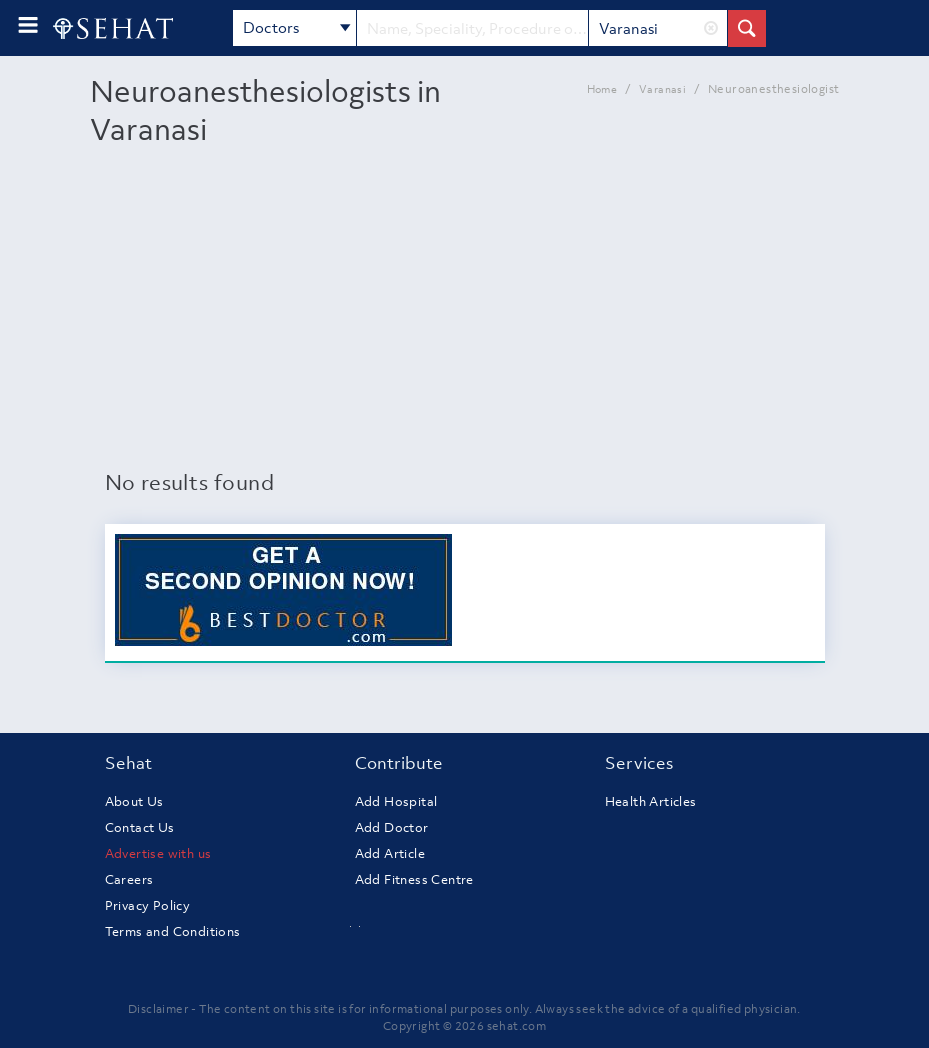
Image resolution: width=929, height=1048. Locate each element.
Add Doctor (392, 827)
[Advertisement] (465, 317)
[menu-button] (28, 25)
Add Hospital (396, 801)
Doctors (297, 29)
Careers (129, 879)
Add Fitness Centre (414, 879)
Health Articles (651, 801)
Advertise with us (158, 853)
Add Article (390, 853)
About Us (134, 801)
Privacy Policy (148, 905)
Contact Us (140, 827)
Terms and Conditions (173, 931)
